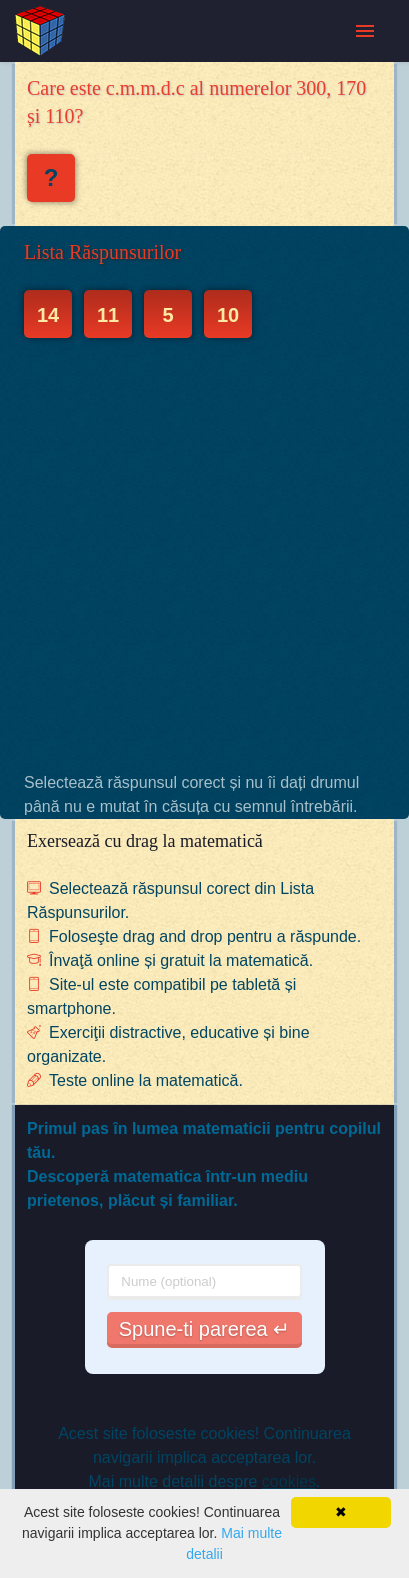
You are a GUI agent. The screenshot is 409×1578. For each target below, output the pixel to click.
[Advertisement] (204, 554)
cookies (289, 1481)
